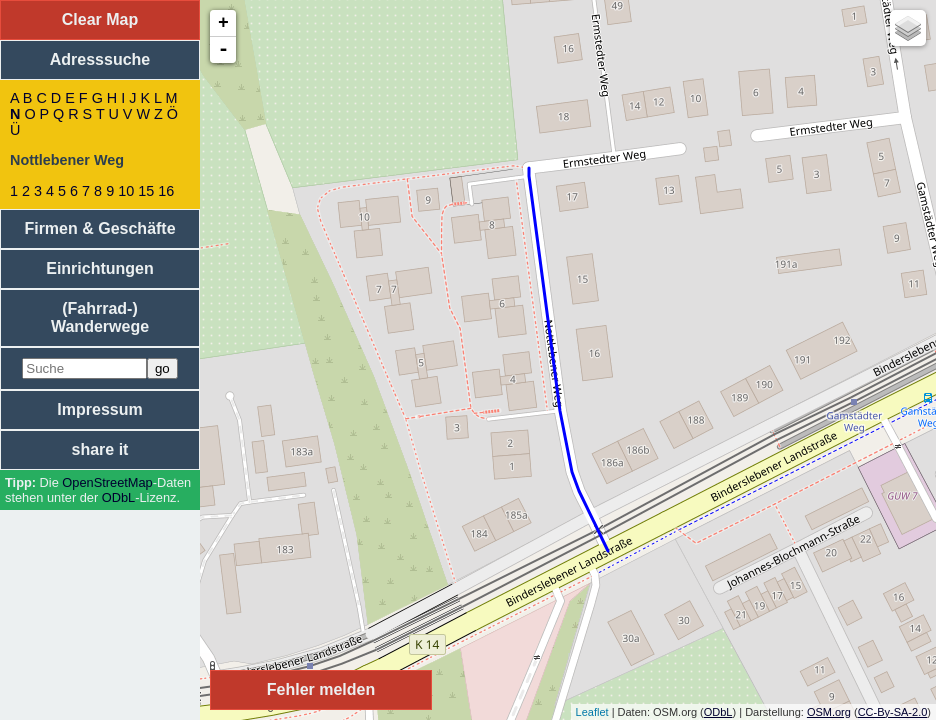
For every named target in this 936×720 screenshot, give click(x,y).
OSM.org (829, 712)
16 (166, 191)
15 (146, 191)
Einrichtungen (100, 268)
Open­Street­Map (107, 482)
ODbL (118, 497)
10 (126, 191)
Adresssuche (100, 59)
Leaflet (592, 712)
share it (100, 449)
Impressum (99, 409)
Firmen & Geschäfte (99, 228)
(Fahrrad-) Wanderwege (100, 317)
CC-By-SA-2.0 (893, 712)
